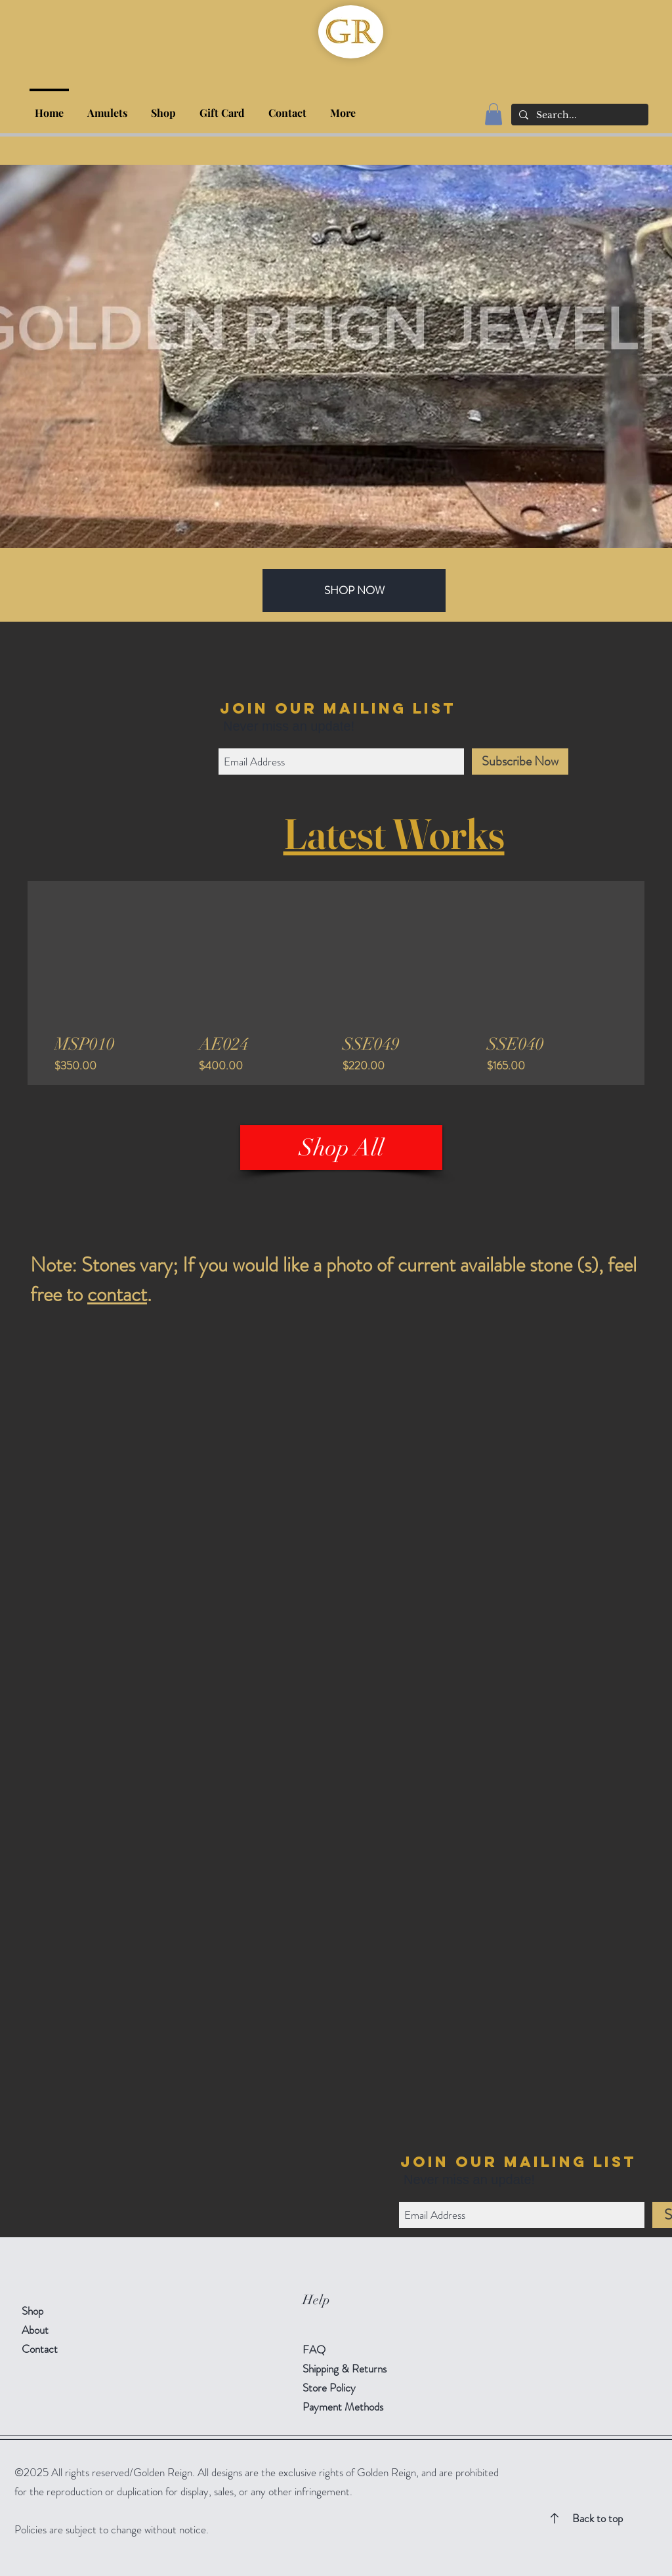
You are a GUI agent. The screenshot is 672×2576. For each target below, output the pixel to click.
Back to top (597, 2518)
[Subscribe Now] (520, 761)
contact (117, 1294)
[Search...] (578, 115)
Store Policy (329, 2387)
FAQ (314, 2349)
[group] (336, 983)
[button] (163, 107)
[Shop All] (341, 1147)
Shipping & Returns (346, 2368)
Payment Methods (344, 2407)
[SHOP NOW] (354, 590)
